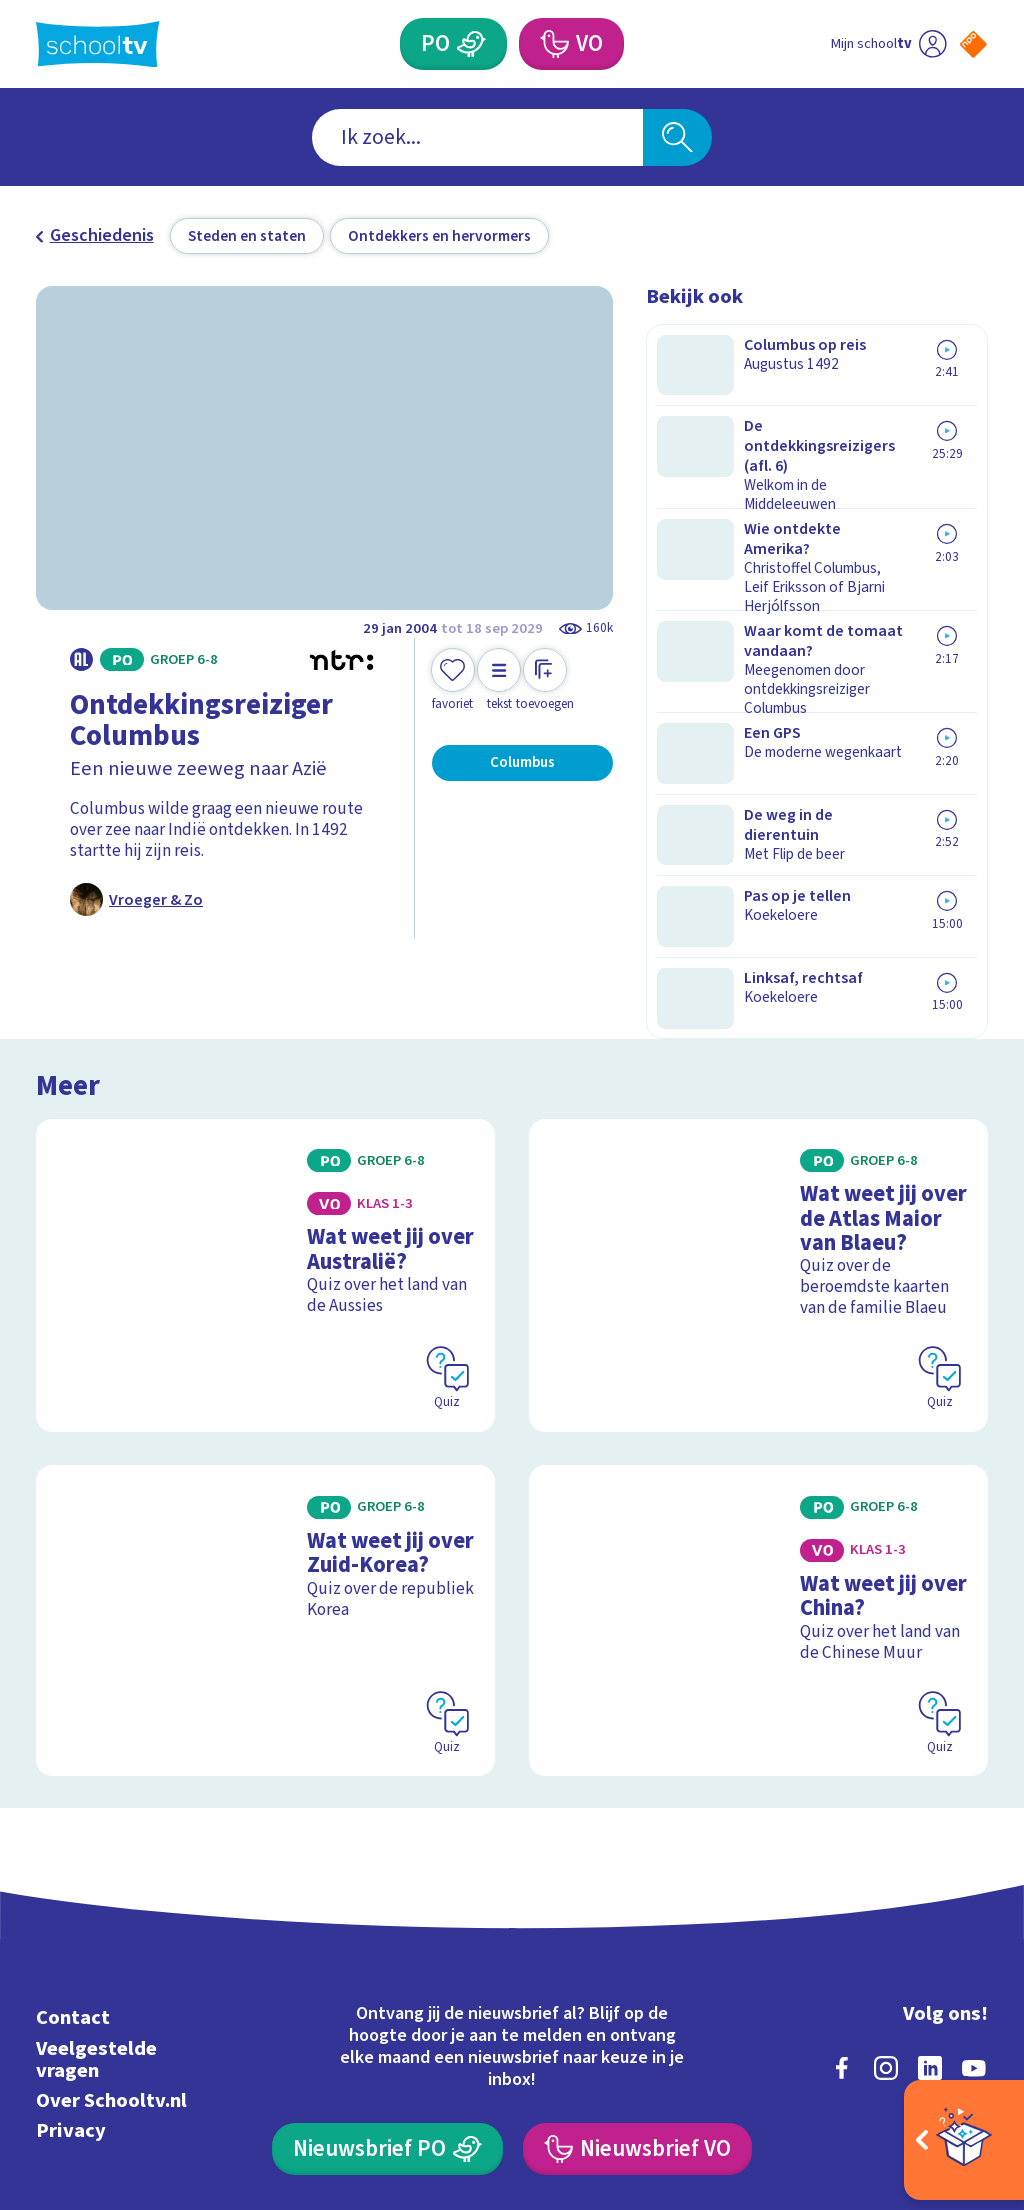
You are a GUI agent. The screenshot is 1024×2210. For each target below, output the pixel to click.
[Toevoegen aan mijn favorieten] (453, 680)
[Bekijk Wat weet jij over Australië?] (265, 1155)
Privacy (71, 1938)
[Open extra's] (964, 2140)
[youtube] (974, 1876)
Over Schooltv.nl (111, 1908)
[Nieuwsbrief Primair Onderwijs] (387, 1957)
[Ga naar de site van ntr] (957, 2053)
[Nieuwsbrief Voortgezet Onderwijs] (637, 1957)
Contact (73, 1826)
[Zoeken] (677, 137)
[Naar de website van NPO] (973, 44)
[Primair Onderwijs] (471, 44)
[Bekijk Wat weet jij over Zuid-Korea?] (265, 1457)
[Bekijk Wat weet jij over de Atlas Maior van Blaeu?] (758, 1155)
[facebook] (842, 1876)
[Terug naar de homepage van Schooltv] (98, 44)
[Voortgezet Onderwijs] (553, 44)
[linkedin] (930, 1876)
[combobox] (477, 137)
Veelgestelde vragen (96, 1867)
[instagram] (886, 1876)
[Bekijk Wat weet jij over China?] (758, 1457)
